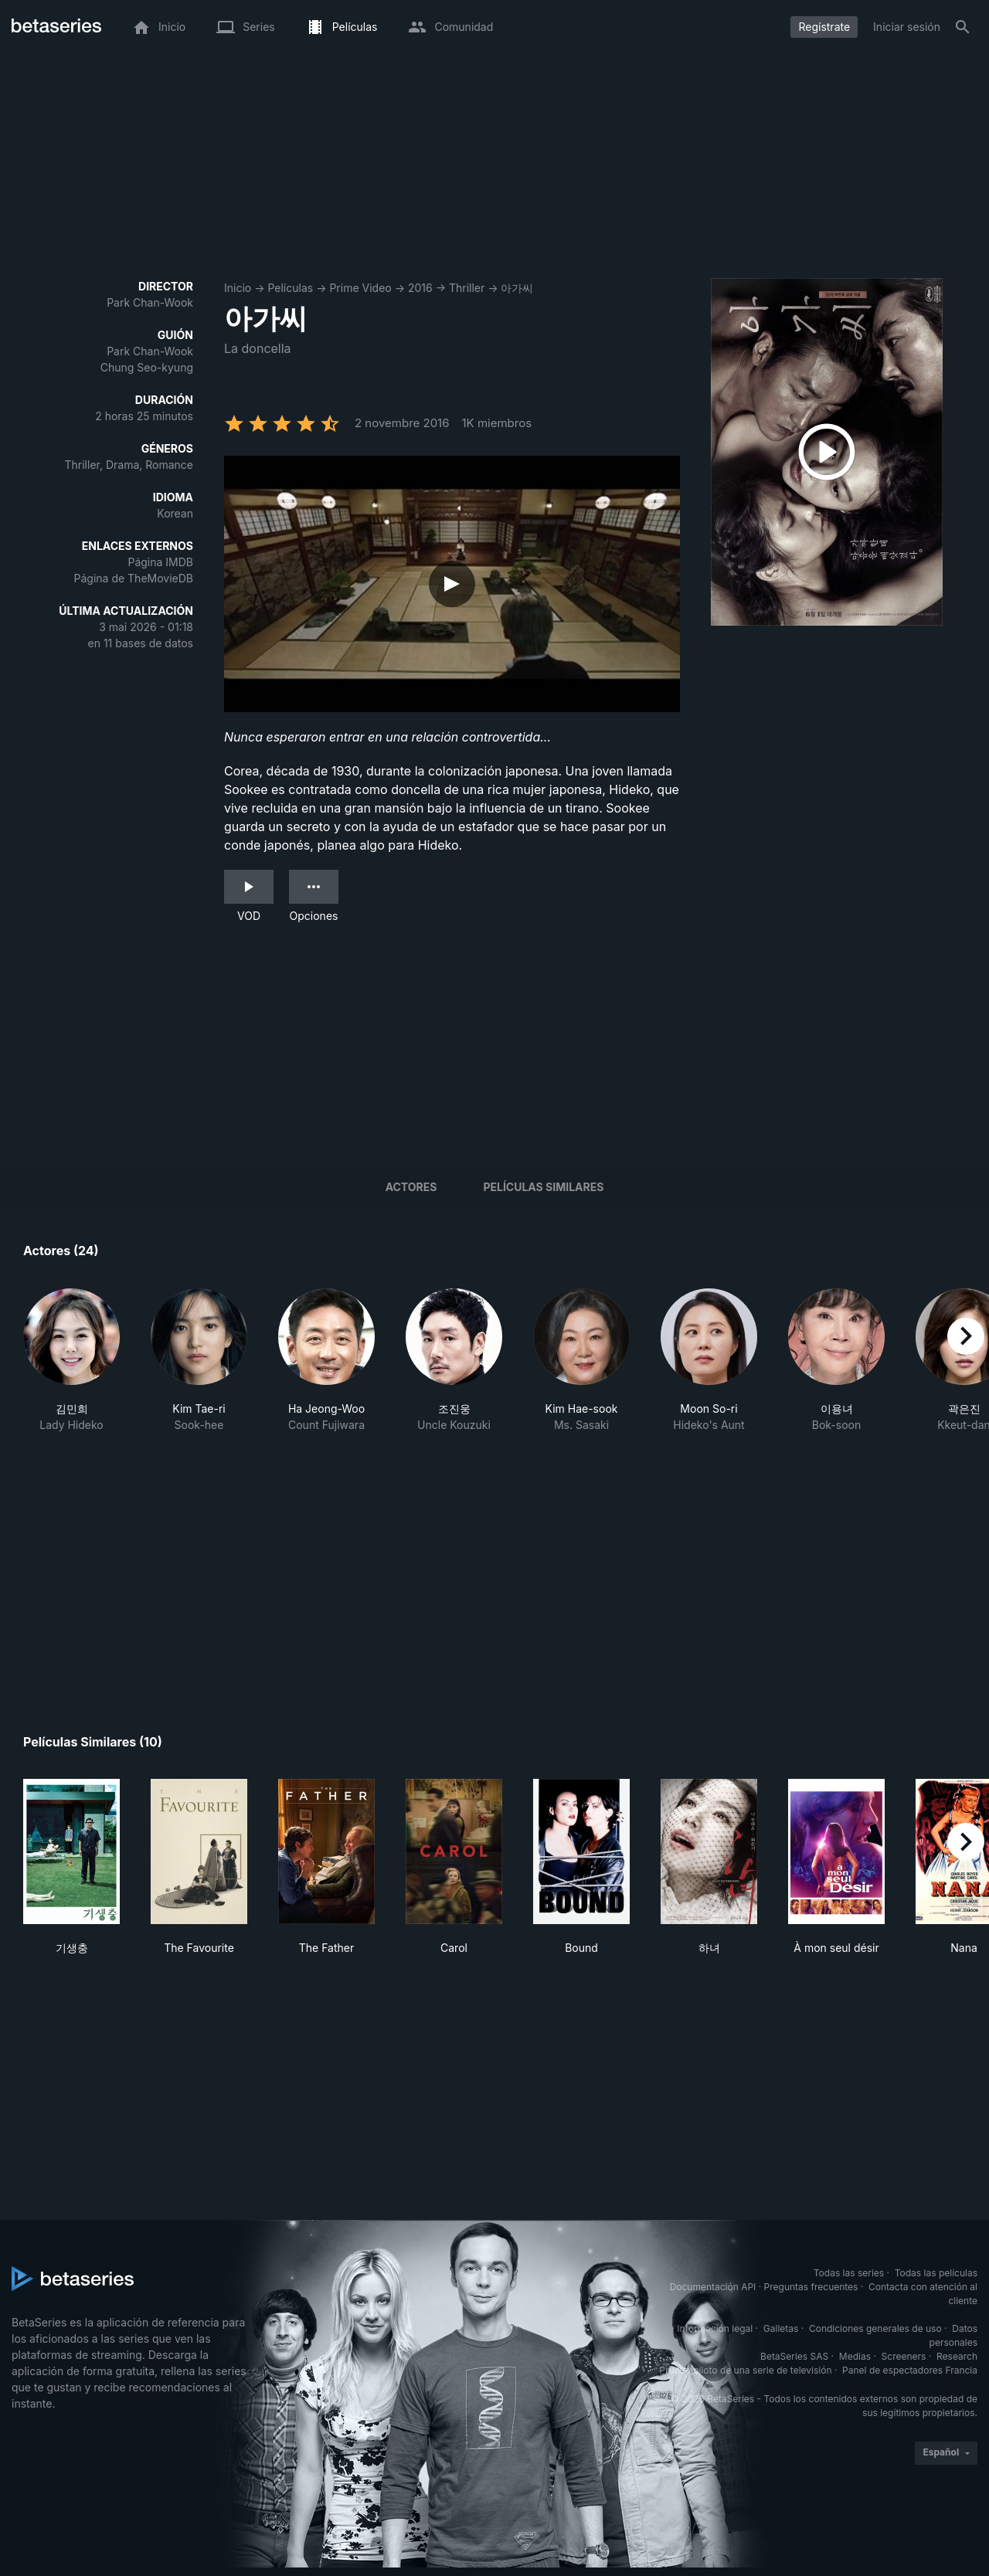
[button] (71, 1368)
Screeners (904, 2356)
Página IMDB (160, 561)
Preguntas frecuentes (811, 2287)
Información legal (715, 2328)
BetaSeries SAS (794, 2356)
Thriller (466, 287)
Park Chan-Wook (150, 302)
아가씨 (517, 287)
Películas (290, 287)
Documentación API (713, 2287)
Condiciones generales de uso (875, 2328)
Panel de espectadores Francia (909, 2370)
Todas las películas (936, 2273)
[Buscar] (962, 27)
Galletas (781, 2328)
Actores (411, 1186)
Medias (855, 2356)
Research (956, 2356)
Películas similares (543, 1186)
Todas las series (849, 2273)
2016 (420, 287)
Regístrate (824, 26)
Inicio (237, 287)
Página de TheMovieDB (133, 578)
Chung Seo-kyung (146, 367)
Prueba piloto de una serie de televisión (745, 2370)
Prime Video (360, 287)
